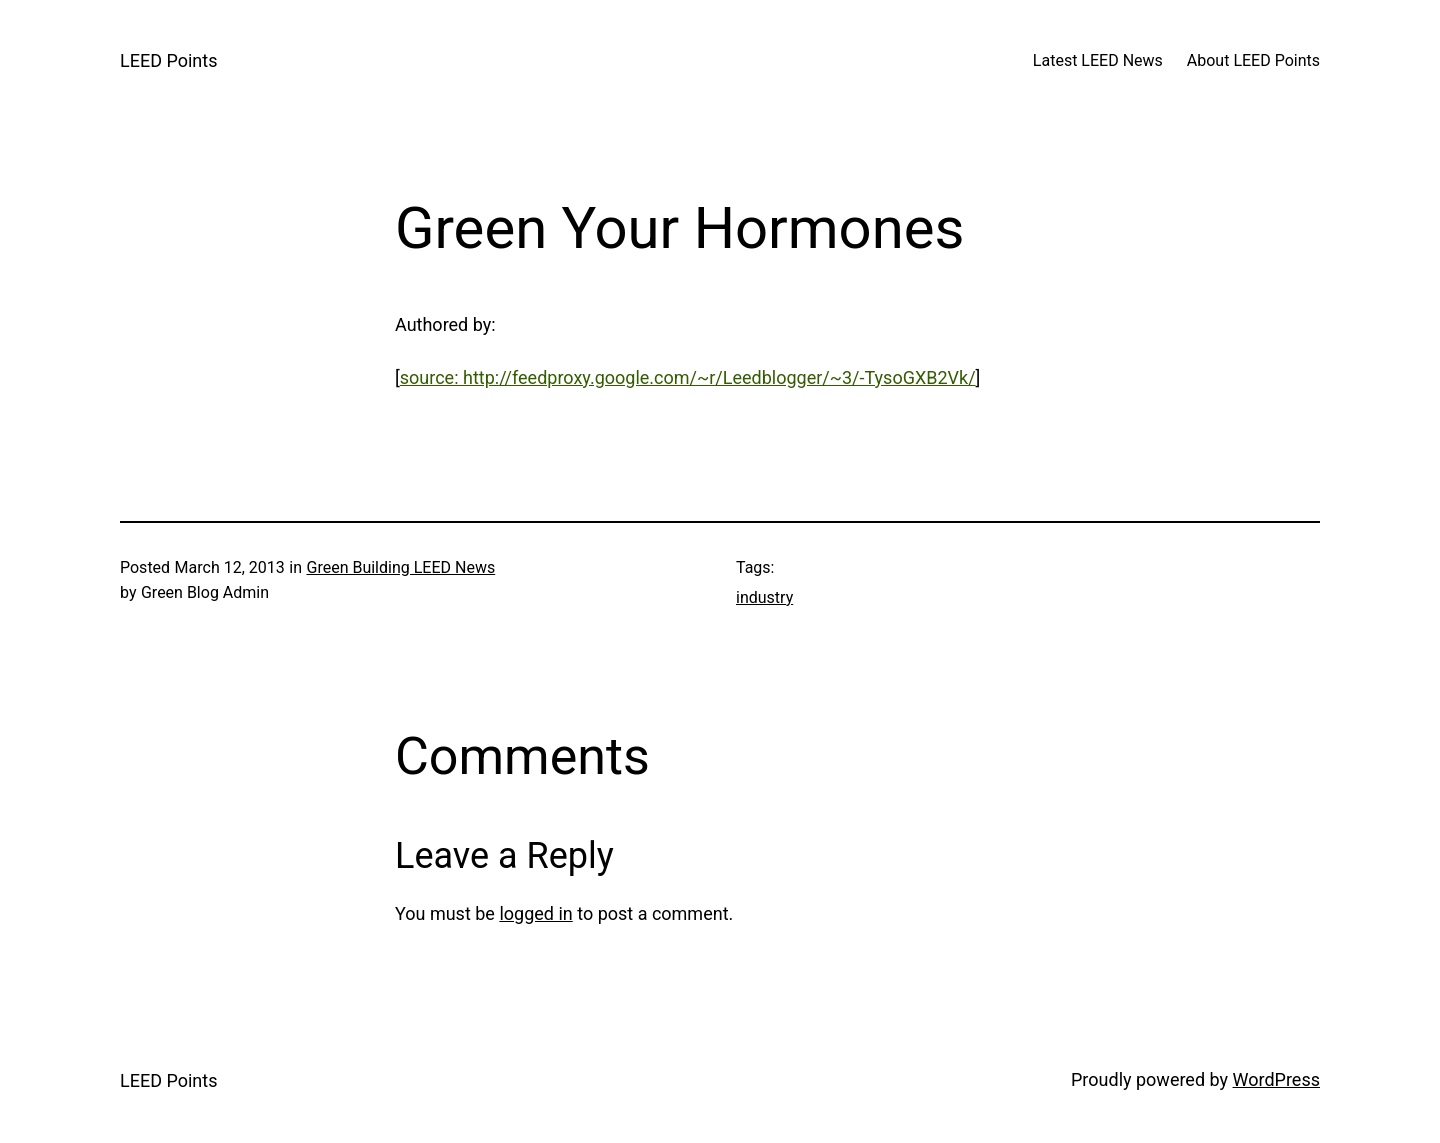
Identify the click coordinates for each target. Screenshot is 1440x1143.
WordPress (1276, 1079)
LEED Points (168, 60)
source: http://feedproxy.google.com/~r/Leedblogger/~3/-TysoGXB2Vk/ (688, 377)
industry (764, 597)
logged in (535, 913)
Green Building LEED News (400, 567)
